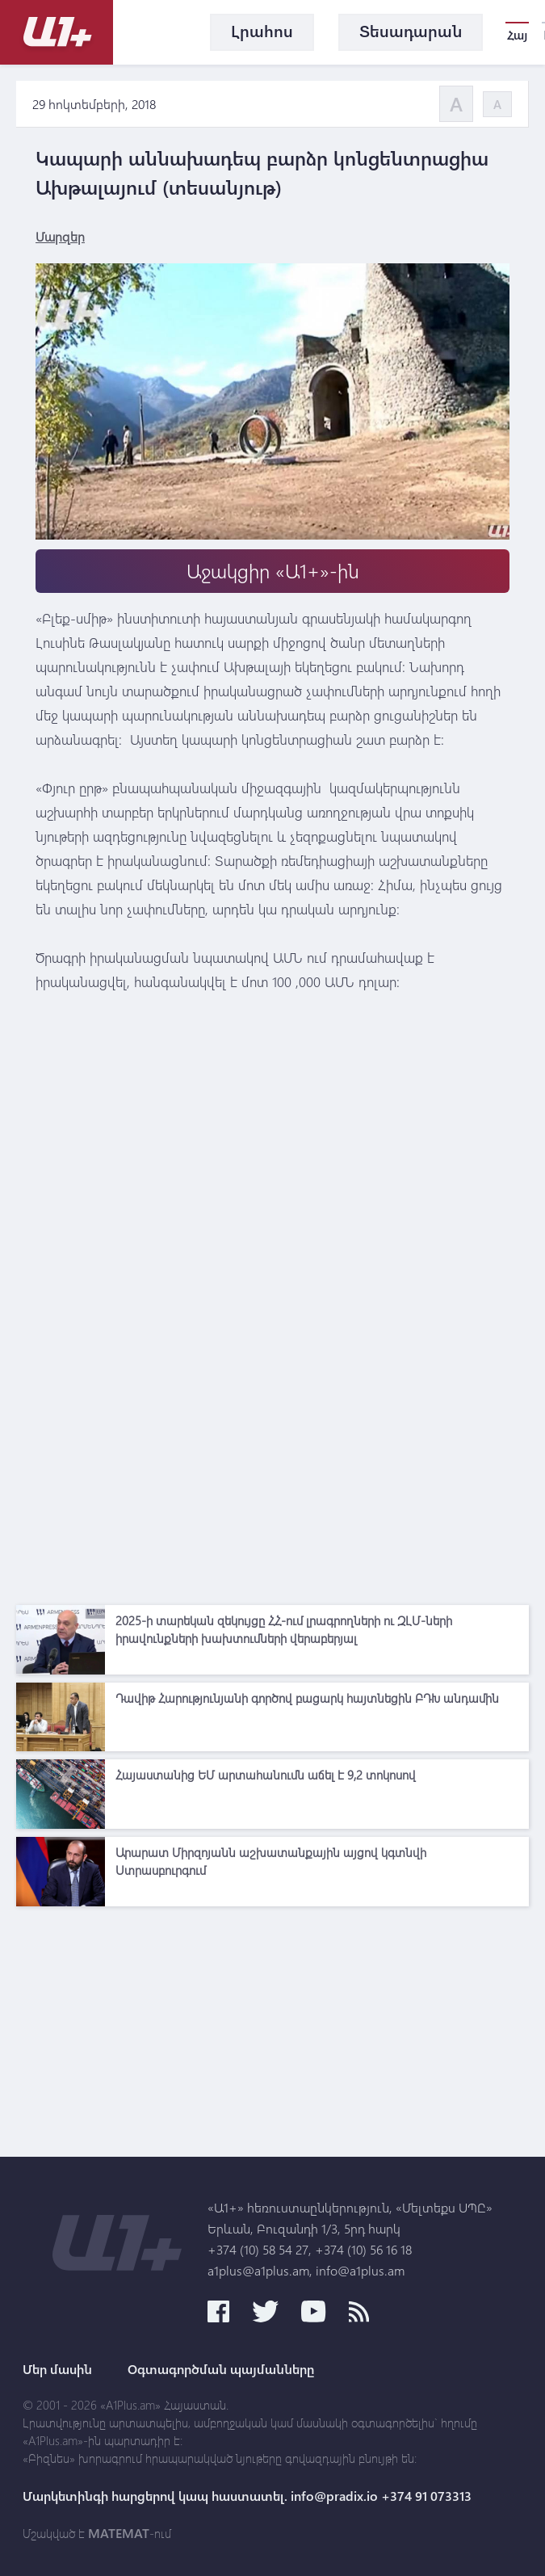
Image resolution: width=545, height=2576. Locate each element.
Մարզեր (60, 236)
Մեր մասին (57, 2369)
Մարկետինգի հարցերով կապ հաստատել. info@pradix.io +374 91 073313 (247, 2496)
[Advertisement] (272, 1484)
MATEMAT (118, 2533)
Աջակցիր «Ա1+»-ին (273, 571)
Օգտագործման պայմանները (221, 2369)
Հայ (517, 35)
